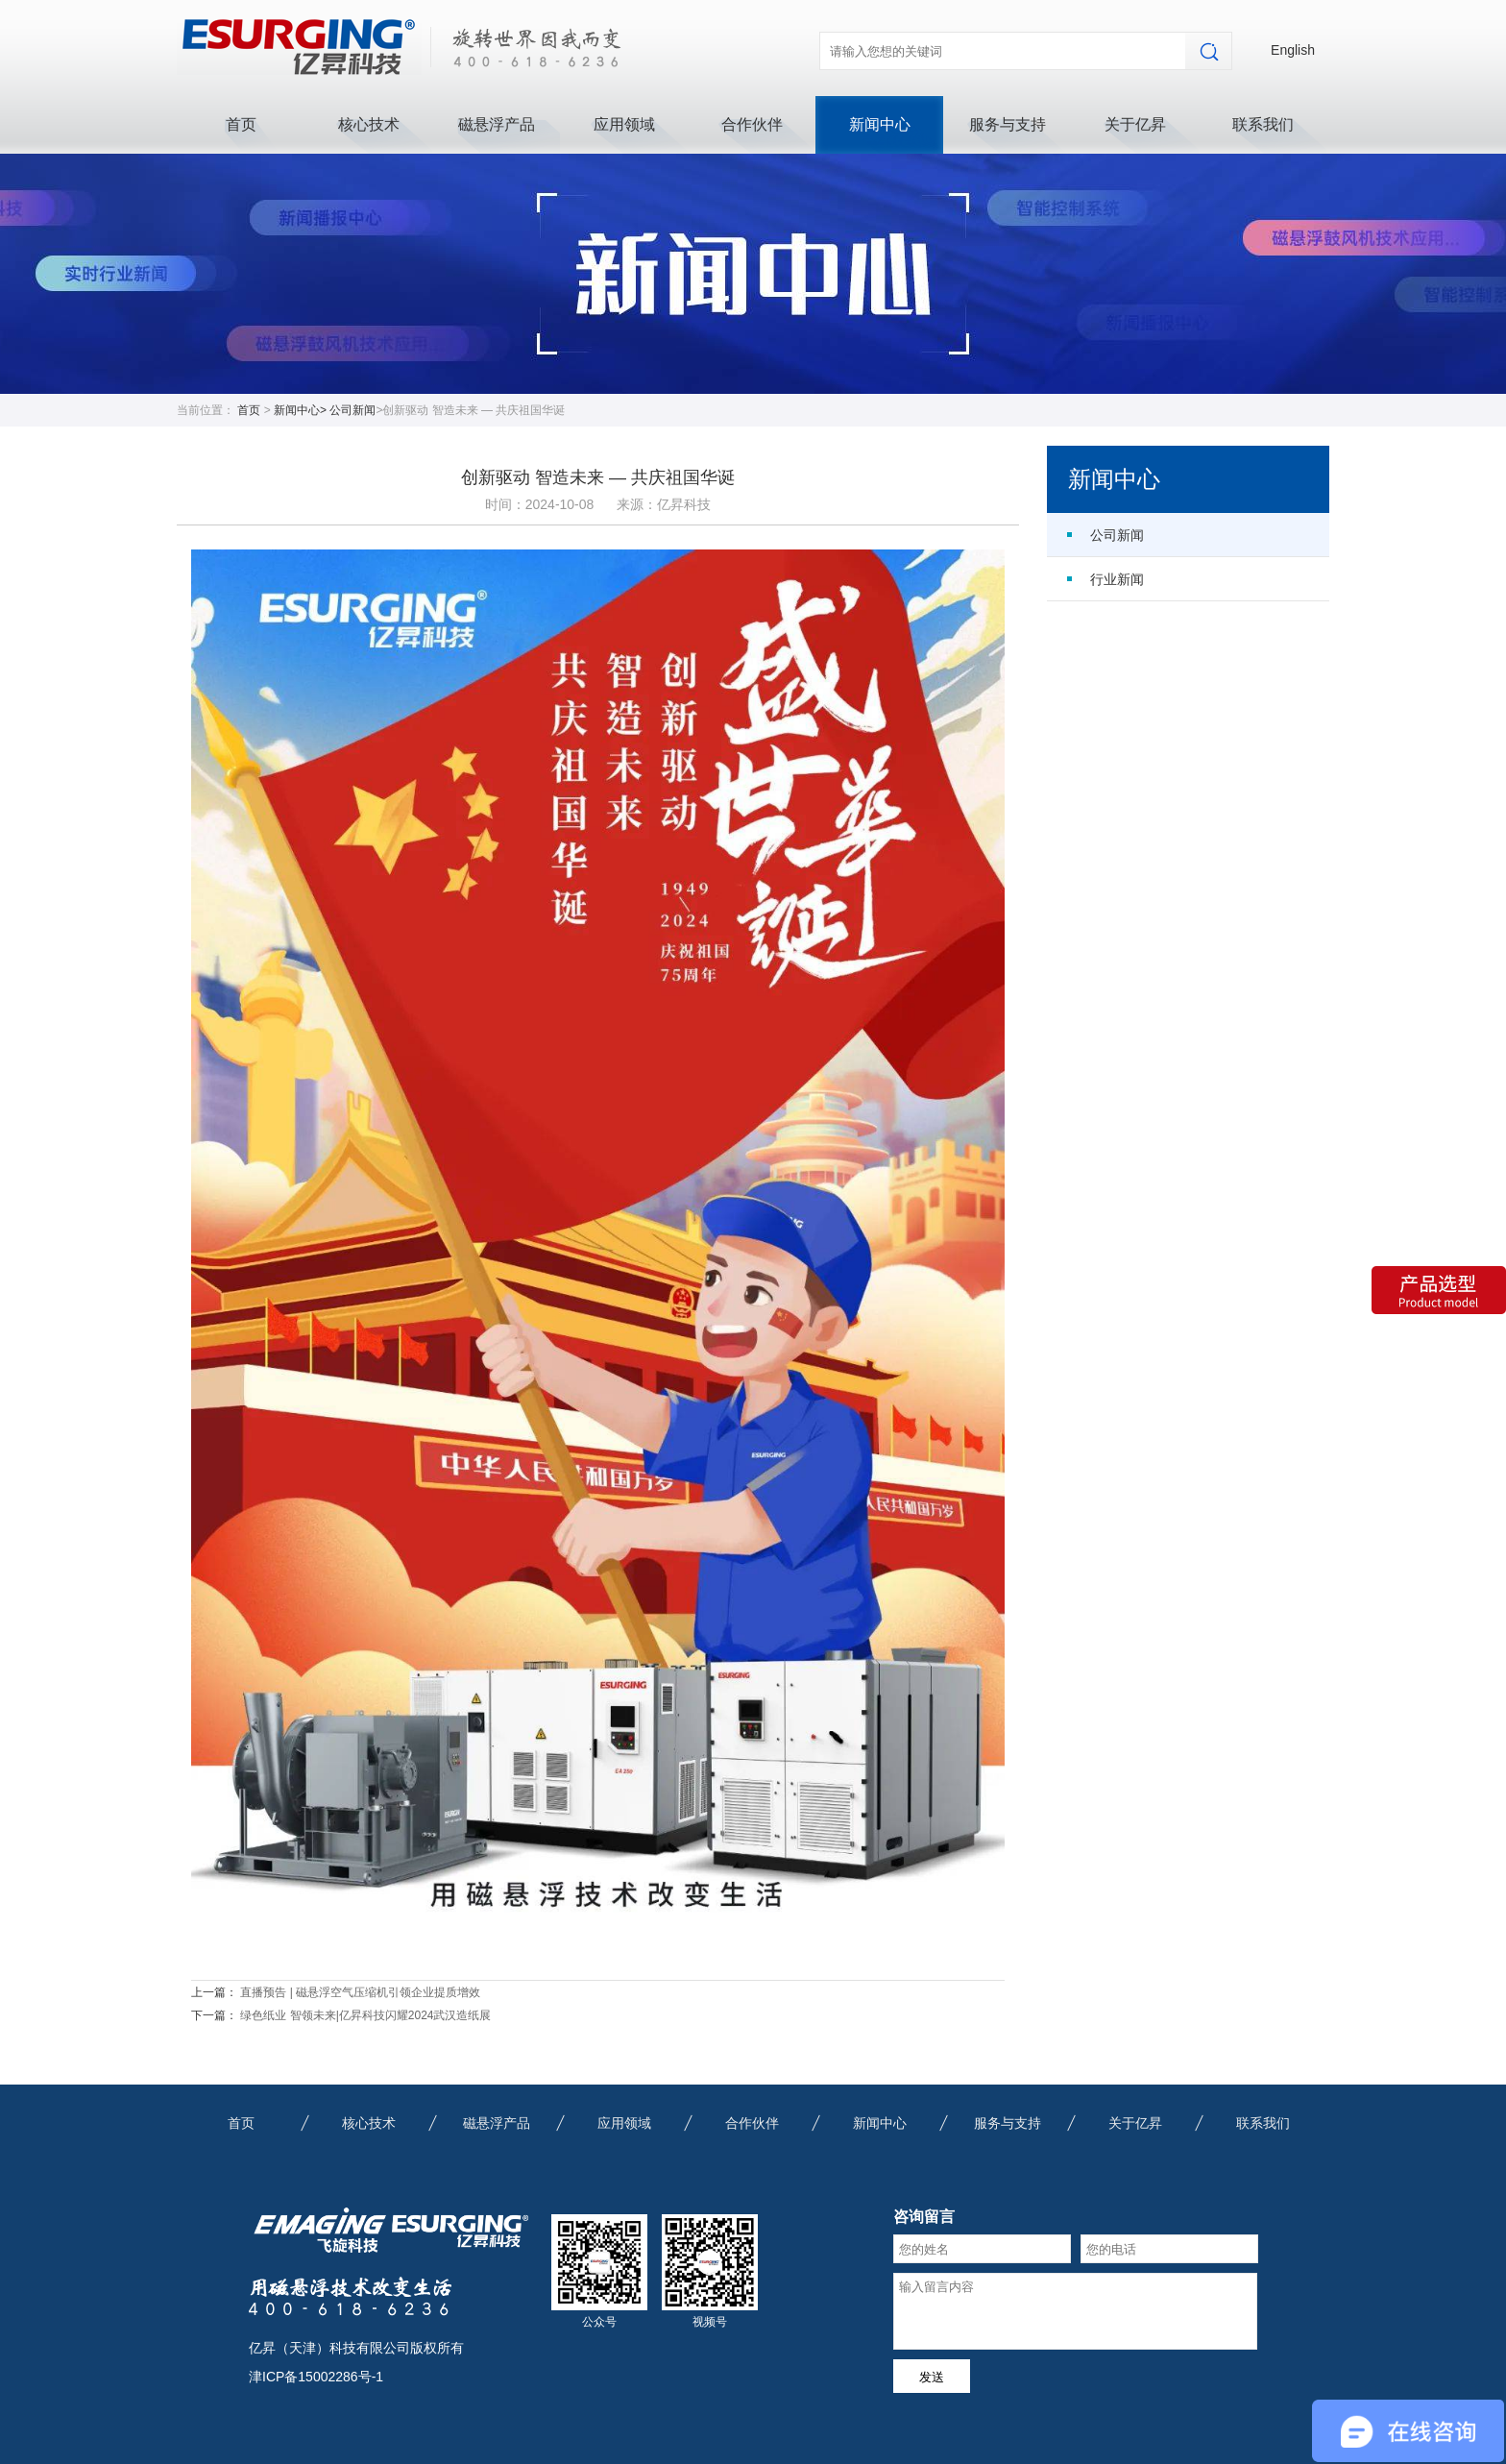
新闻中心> (301, 410)
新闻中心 (880, 124)
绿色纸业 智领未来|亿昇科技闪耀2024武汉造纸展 (365, 2015)
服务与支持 (1007, 124)
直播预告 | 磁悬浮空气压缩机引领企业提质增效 (360, 1992)
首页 (241, 124)
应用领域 (624, 124)
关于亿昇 (1135, 124)
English (1293, 50)
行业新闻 (1117, 579)
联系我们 (1263, 124)
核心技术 (369, 124)
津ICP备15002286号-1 (316, 2376)
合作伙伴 (752, 124)
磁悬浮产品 (496, 124)
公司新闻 (352, 410)
